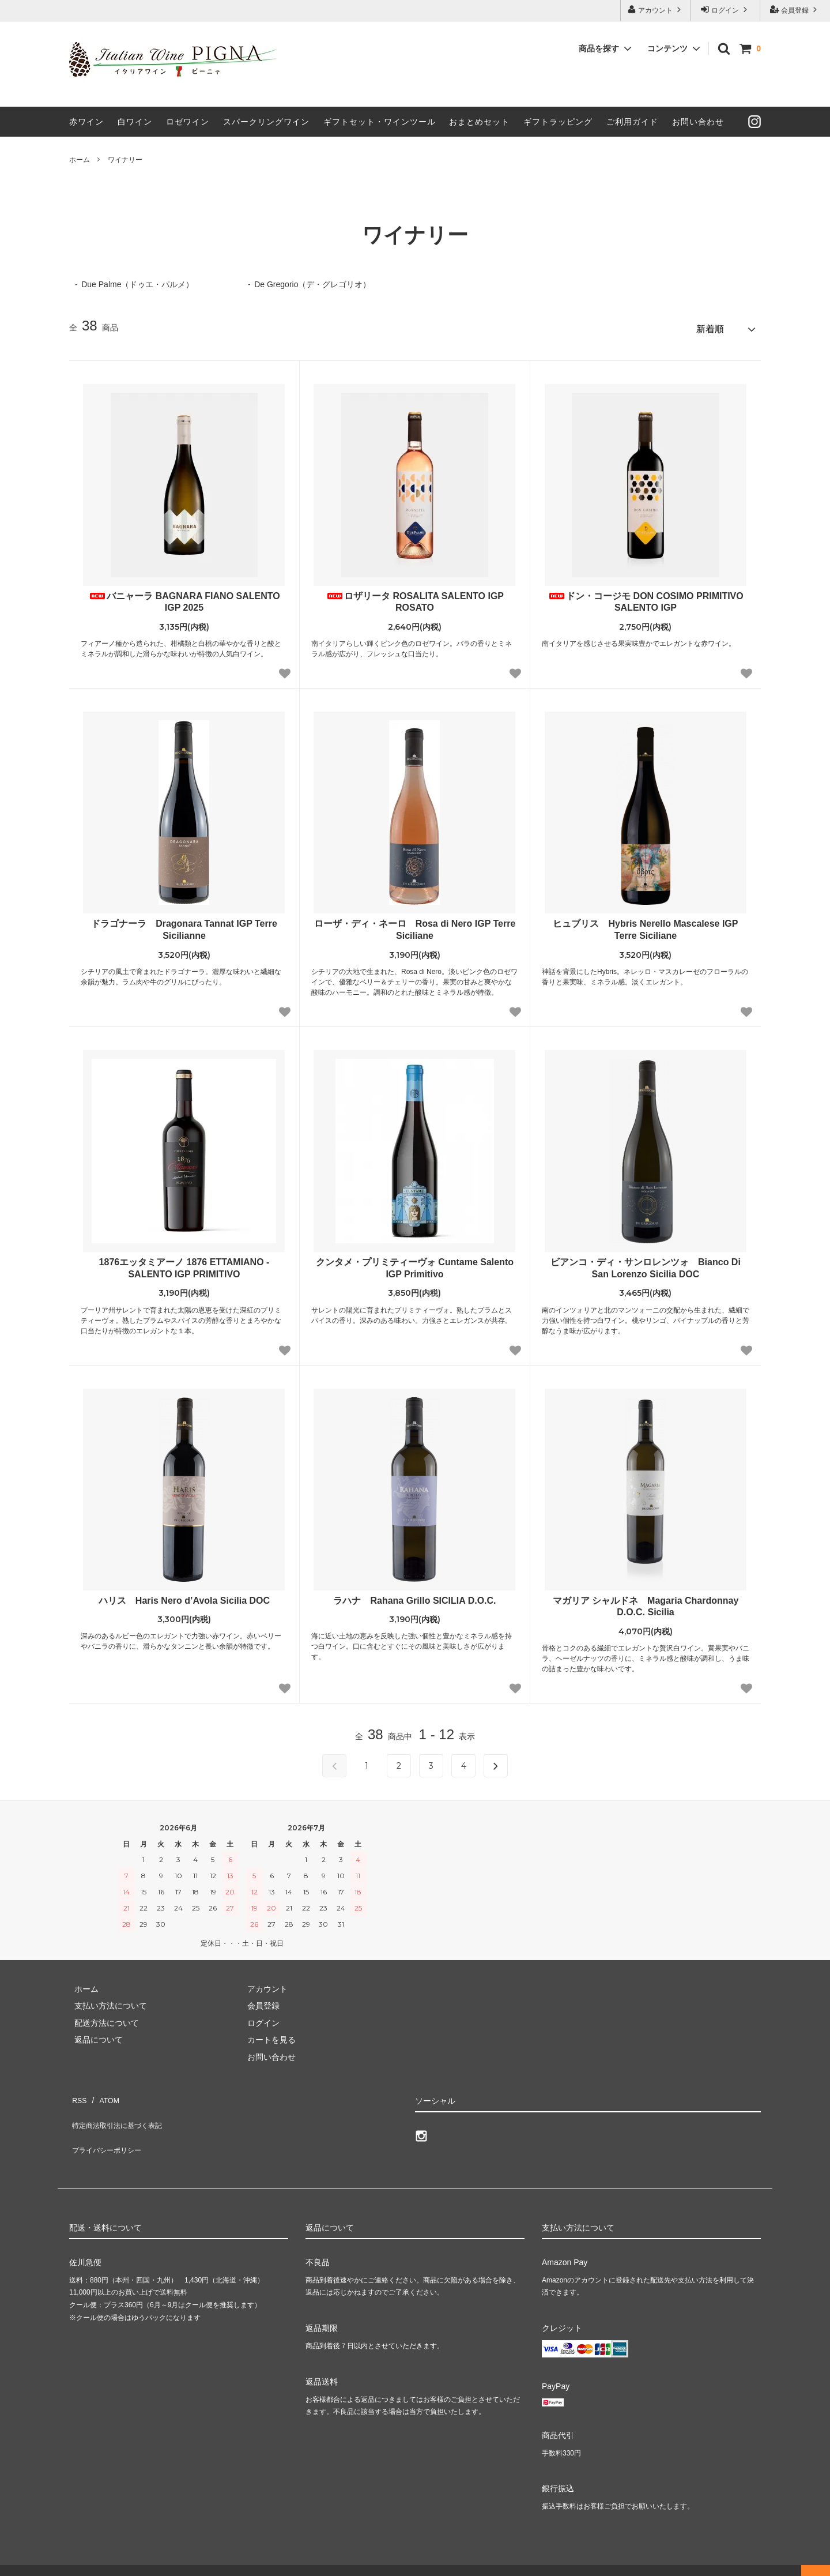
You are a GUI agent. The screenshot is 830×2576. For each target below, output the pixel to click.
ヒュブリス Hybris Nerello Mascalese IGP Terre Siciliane (645, 925)
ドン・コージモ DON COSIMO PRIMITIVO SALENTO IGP (646, 597)
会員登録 (795, 9)
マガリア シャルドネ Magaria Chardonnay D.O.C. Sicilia (650, 1602)
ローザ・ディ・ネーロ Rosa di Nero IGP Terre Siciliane (415, 925)
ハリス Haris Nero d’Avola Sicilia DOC (184, 1596)
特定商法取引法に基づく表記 (121, 2109)
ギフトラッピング (558, 121)
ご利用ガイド (632, 121)
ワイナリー (125, 160)
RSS (77, 2092)
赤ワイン (86, 121)
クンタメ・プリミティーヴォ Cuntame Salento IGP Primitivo (415, 1263)
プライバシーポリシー (109, 2126)
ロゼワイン (187, 121)
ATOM (103, 2092)
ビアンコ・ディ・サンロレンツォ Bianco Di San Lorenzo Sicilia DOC (645, 1263)
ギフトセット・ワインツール (379, 121)
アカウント (655, 9)
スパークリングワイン (266, 121)
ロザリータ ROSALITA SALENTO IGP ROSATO (415, 597)
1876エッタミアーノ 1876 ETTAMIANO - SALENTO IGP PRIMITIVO (184, 1263)
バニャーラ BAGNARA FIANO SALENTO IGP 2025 (184, 597)
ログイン (725, 9)
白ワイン (135, 121)
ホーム (79, 160)
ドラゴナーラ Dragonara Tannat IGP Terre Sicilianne (184, 925)
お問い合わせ (698, 121)
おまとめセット (479, 121)
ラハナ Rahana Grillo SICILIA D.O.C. (414, 1596)
